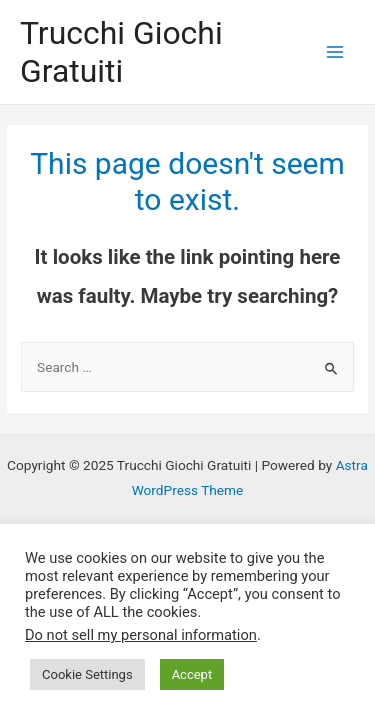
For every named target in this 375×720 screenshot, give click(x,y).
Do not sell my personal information (141, 635)
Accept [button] (192, 674)
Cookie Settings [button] (87, 674)
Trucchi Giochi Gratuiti (121, 52)
